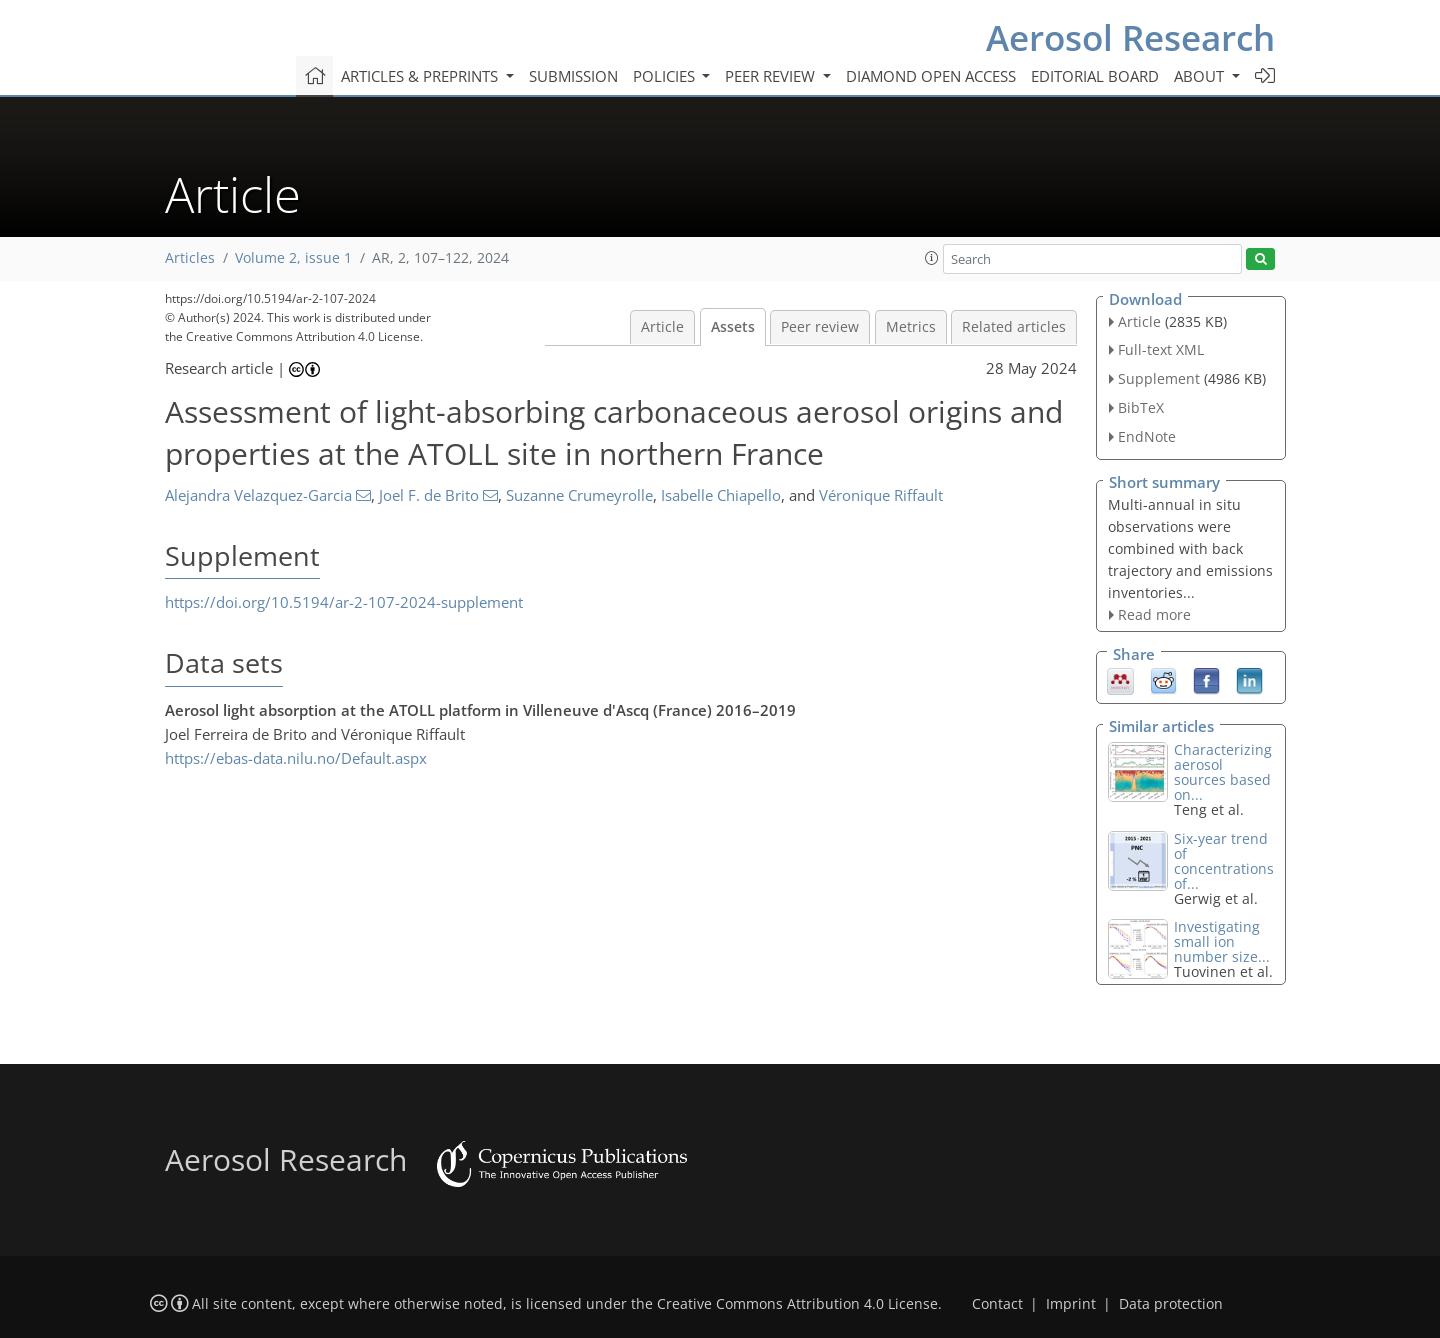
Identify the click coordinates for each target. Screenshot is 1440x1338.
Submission (573, 76)
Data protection (1171, 1304)
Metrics (911, 327)
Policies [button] (666, 76)
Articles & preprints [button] (421, 76)
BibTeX (1141, 407)
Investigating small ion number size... (1222, 941)
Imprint (1071, 1304)
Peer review (820, 327)
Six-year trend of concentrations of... (1224, 861)
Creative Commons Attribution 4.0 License (797, 1304)
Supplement (1159, 378)
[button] (932, 258)
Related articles (1014, 327)
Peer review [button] (772, 76)
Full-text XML (1161, 349)
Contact (997, 1304)
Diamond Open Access (931, 76)
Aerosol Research (1130, 37)
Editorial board (1095, 76)
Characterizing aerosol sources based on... (1223, 772)
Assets (733, 327)
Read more (1154, 614)
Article (662, 327)
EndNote (1147, 436)
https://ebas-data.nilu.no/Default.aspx (296, 758)
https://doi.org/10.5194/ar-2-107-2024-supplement (344, 602)
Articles (190, 258)
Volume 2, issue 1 (293, 258)
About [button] (1201, 76)
